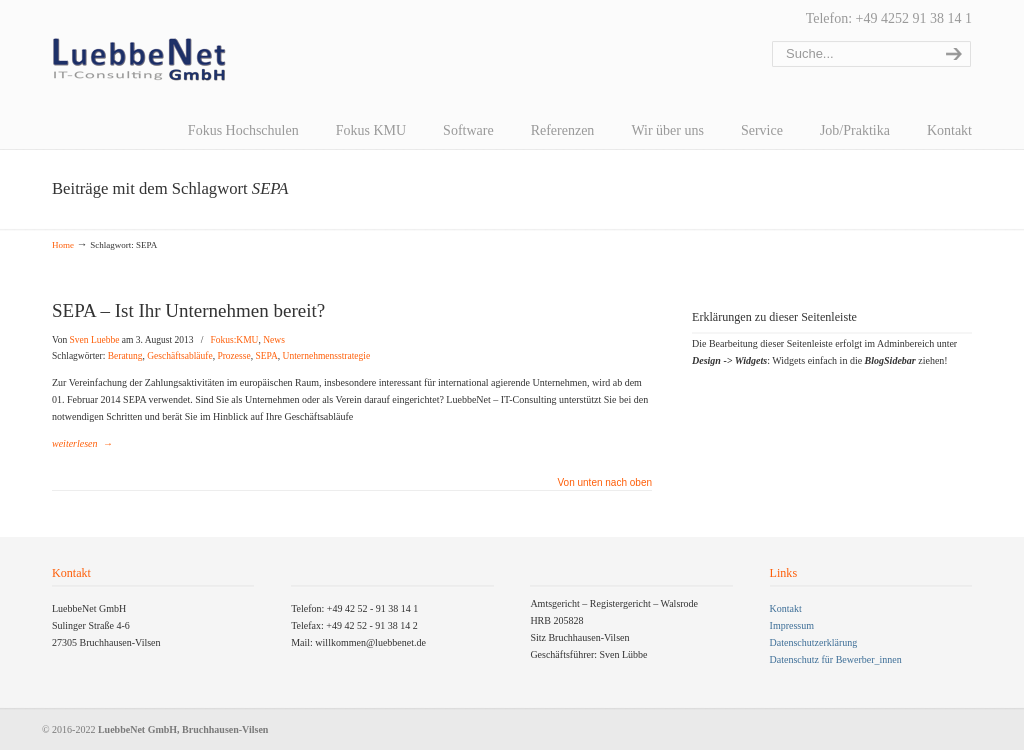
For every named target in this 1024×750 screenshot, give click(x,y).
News (274, 340)
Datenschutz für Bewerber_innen (836, 659)
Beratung (125, 356)
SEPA (266, 356)
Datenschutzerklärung (814, 642)
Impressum (792, 625)
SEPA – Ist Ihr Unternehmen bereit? (188, 310)
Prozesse (233, 356)
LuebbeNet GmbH (139, 60)
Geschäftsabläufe (179, 356)
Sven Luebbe (95, 340)
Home (63, 245)
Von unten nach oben (604, 483)
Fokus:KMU (234, 340)
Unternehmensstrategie (327, 356)
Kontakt (786, 608)
